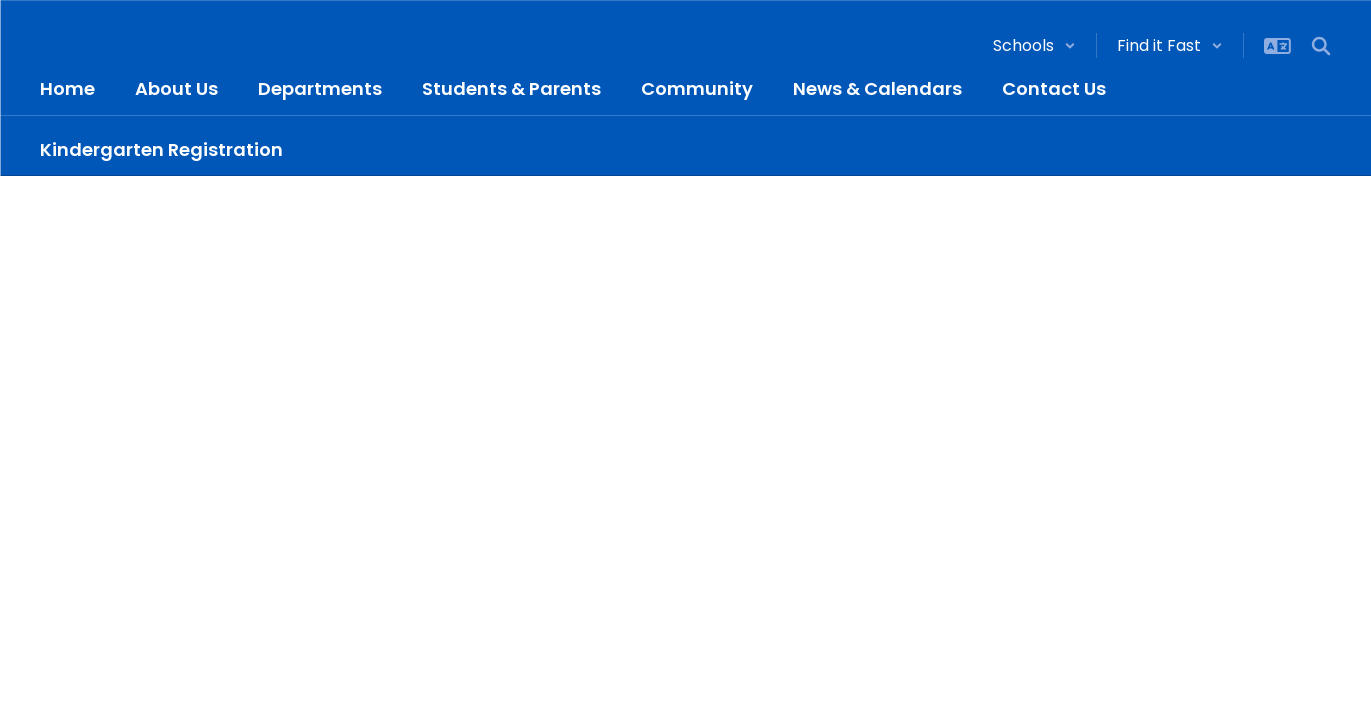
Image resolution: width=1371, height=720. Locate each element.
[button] (1034, 45)
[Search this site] (1321, 46)
